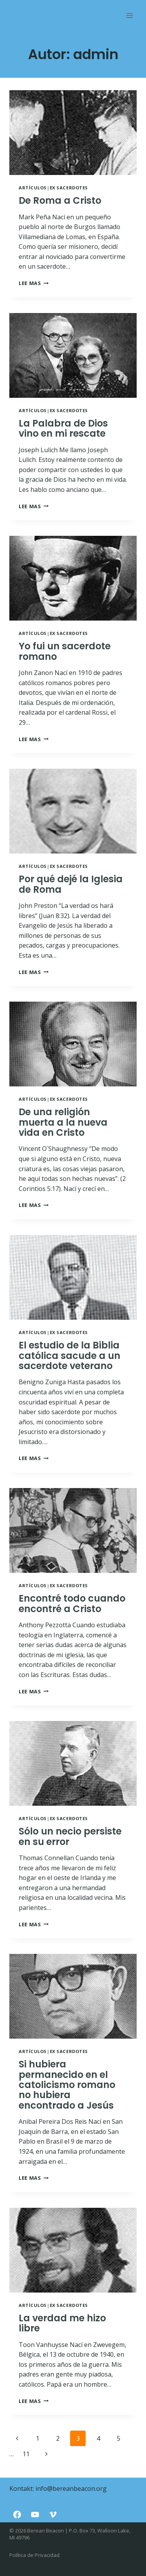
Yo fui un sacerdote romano (65, 651)
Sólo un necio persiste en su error (70, 1836)
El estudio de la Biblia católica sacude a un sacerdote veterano (69, 1355)
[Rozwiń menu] (129, 15)
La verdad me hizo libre (62, 2323)
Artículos (33, 188)
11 (26, 2454)
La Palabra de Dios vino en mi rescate (63, 428)
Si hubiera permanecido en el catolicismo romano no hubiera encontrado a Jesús (67, 2085)
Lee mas (34, 283)
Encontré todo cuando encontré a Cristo (72, 1603)
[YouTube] (35, 2514)
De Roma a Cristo (60, 200)
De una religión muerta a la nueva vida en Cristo (63, 1122)
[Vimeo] (53, 2514)
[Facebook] (17, 2514)
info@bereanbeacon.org (71, 2488)
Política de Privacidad (34, 2555)
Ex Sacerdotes (69, 188)
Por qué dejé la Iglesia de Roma (71, 884)
